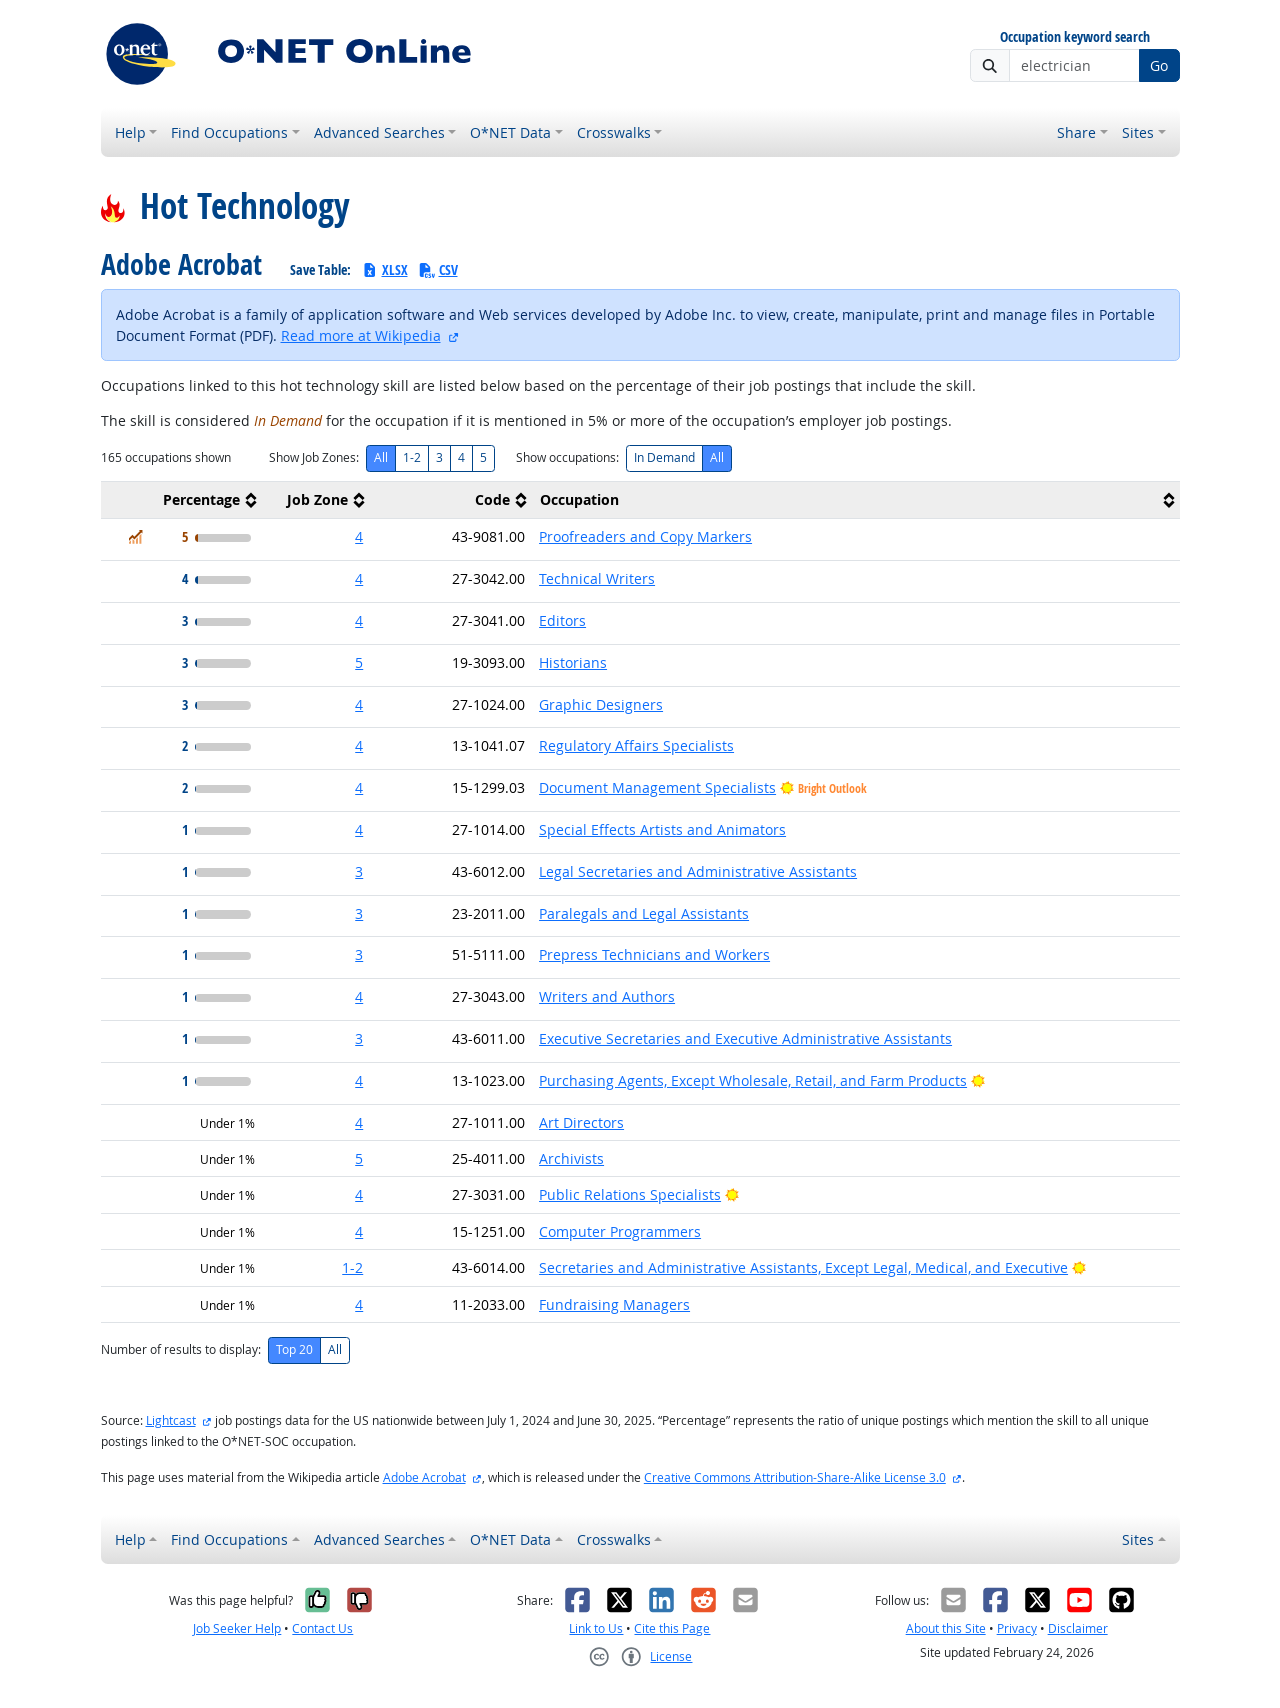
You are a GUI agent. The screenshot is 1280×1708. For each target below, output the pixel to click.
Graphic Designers (601, 704)
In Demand (664, 457)
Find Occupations (229, 132)
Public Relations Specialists (630, 1194)
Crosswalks (614, 132)
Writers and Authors (607, 996)
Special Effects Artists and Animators (662, 829)
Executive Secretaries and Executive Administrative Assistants (745, 1038)
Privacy (1017, 1628)
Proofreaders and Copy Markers (645, 536)
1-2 (412, 457)
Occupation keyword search (1075, 37)
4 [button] (359, 536)
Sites (1138, 132)
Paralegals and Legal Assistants (644, 913)
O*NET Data (510, 132)
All (381, 457)
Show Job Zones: (314, 457)
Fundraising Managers (614, 1304)
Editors (562, 620)
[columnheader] (182, 500)
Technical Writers (597, 578)
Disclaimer (1078, 1628)
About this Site (946, 1628)
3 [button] (359, 871)
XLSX (384, 269)
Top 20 (294, 1349)
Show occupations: (567, 457)
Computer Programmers (620, 1231)
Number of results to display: (181, 1349)
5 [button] (359, 662)
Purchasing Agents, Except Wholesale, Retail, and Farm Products (753, 1080)
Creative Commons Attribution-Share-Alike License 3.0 (795, 1477)
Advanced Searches (379, 132)
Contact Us (322, 1628)
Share (1076, 132)
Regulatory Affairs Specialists (636, 745)
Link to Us (596, 1628)
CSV (438, 269)
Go (1159, 65)
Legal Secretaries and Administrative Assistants (698, 871)
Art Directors (581, 1122)
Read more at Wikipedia (361, 335)
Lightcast (171, 1420)
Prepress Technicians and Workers (654, 954)
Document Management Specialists (657, 787)
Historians (573, 662)
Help (130, 132)
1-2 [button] (352, 1267)
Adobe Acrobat (424, 1477)
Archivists (571, 1158)
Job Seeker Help (237, 1628)
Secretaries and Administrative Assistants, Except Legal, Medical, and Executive (803, 1267)
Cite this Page (672, 1628)
